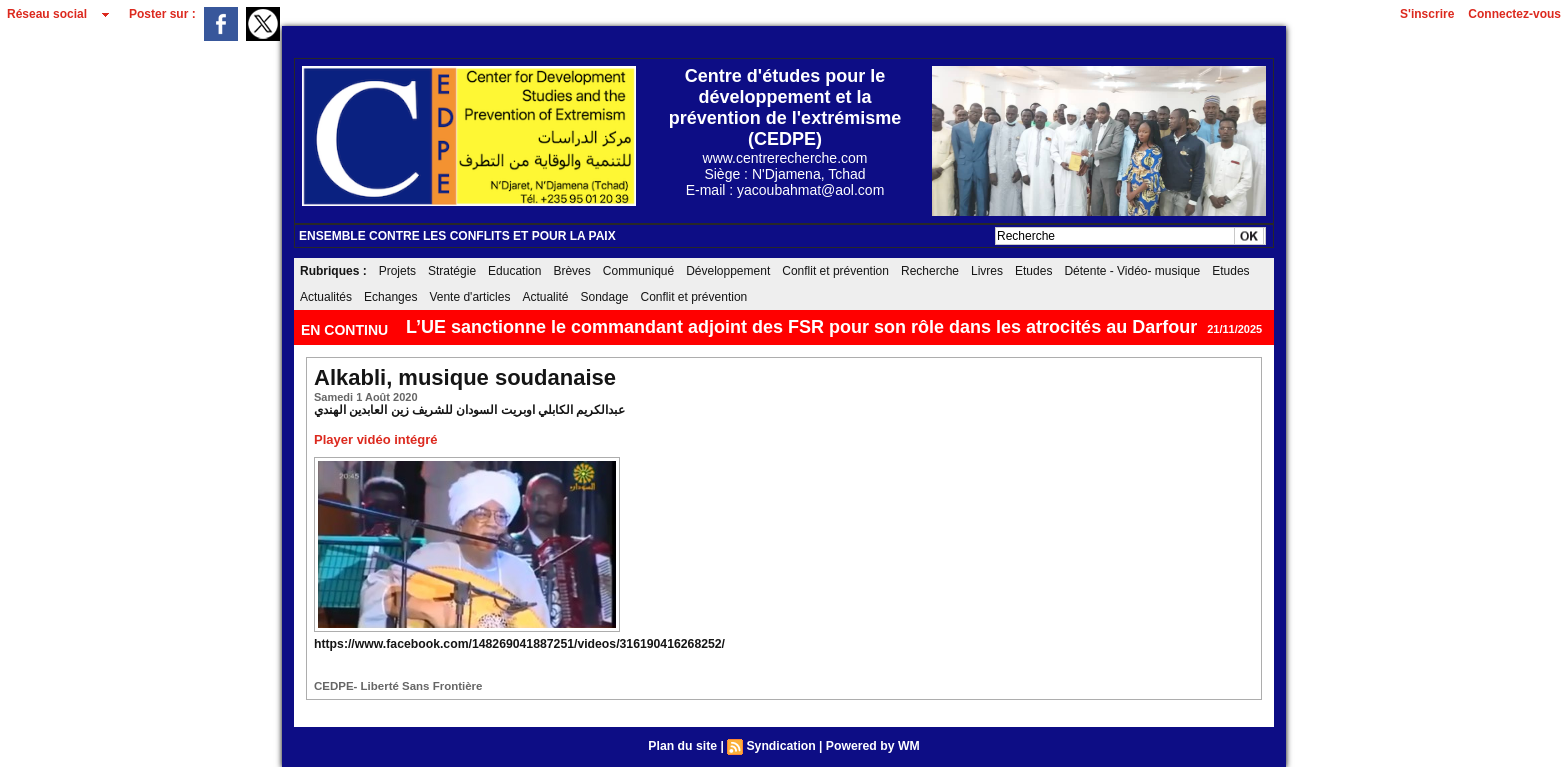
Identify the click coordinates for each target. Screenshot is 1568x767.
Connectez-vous (1514, 14)
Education (514, 271)
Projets (397, 271)
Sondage (604, 297)
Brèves (571, 271)
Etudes (1033, 271)
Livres (987, 271)
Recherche (930, 271)
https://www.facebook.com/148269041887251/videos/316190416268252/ (515, 644)
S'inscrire (1427, 14)
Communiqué (638, 271)
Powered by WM (871, 746)
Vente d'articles (469, 297)
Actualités (326, 297)
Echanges (390, 297)
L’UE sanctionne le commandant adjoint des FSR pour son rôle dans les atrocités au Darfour (801, 327)
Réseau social (47, 14)
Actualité (545, 297)
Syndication (781, 746)
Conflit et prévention (835, 271)
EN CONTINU (346, 330)
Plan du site (684, 746)
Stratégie (452, 271)
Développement (728, 271)
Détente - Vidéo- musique (1132, 271)
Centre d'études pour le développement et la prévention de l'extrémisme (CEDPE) (785, 107)
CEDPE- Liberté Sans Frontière (394, 686)
